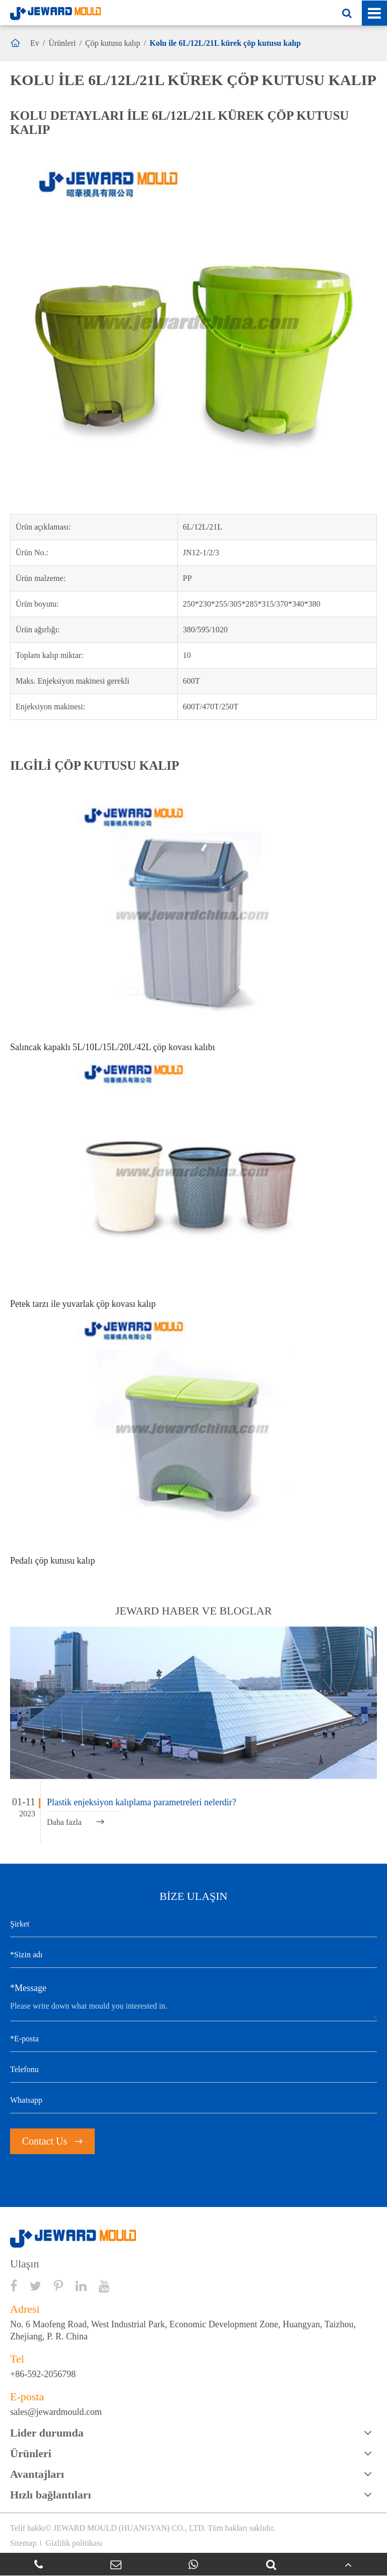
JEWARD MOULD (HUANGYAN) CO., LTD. (129, 2528)
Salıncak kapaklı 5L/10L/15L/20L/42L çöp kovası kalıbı (112, 1047)
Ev (34, 43)
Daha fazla (75, 1822)
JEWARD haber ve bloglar (193, 1610)
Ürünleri (62, 43)
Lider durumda (47, 2432)
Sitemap (23, 2543)
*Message (28, 1988)
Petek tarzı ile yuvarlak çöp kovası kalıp (83, 1304)
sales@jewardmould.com (56, 2412)
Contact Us (52, 2141)
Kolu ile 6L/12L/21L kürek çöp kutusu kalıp (225, 43)
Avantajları (37, 2474)
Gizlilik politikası (73, 2543)
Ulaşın (24, 2264)
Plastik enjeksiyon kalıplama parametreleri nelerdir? (141, 1802)
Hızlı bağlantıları (50, 2494)
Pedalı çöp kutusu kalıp (52, 1561)
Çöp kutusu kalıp (112, 43)
